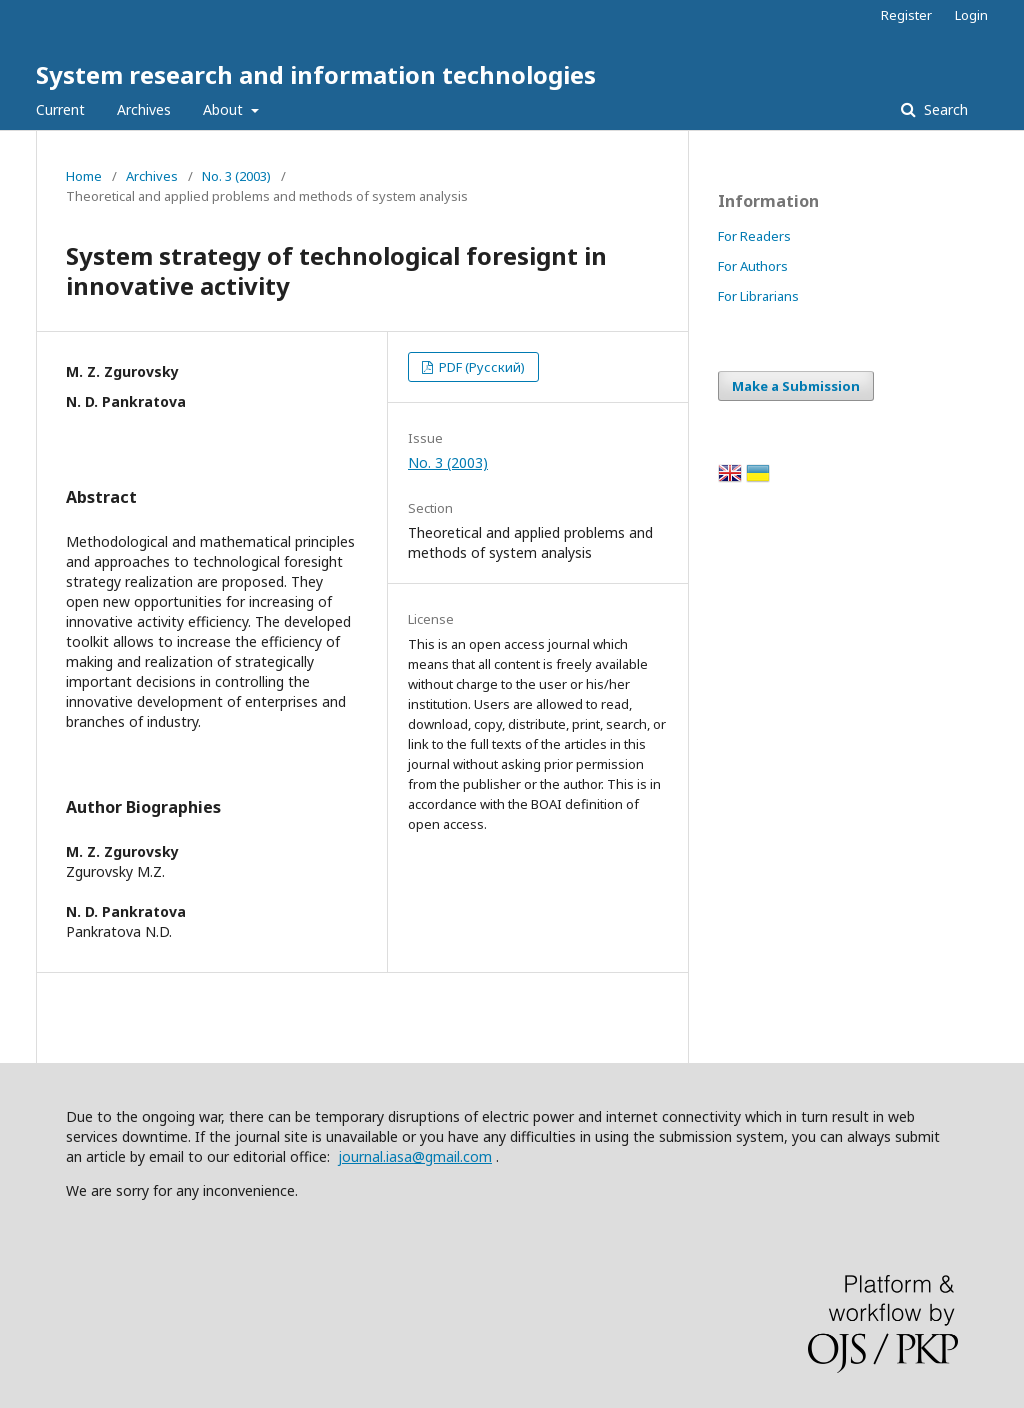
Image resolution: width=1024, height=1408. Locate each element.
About (225, 109)
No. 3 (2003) (236, 176)
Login (971, 15)
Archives (144, 109)
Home (84, 176)
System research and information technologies (316, 74)
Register (906, 15)
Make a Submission (796, 386)
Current (60, 109)
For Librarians (758, 296)
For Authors (753, 266)
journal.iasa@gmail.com (415, 1156)
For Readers (754, 236)
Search (944, 109)
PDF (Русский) (480, 367)
